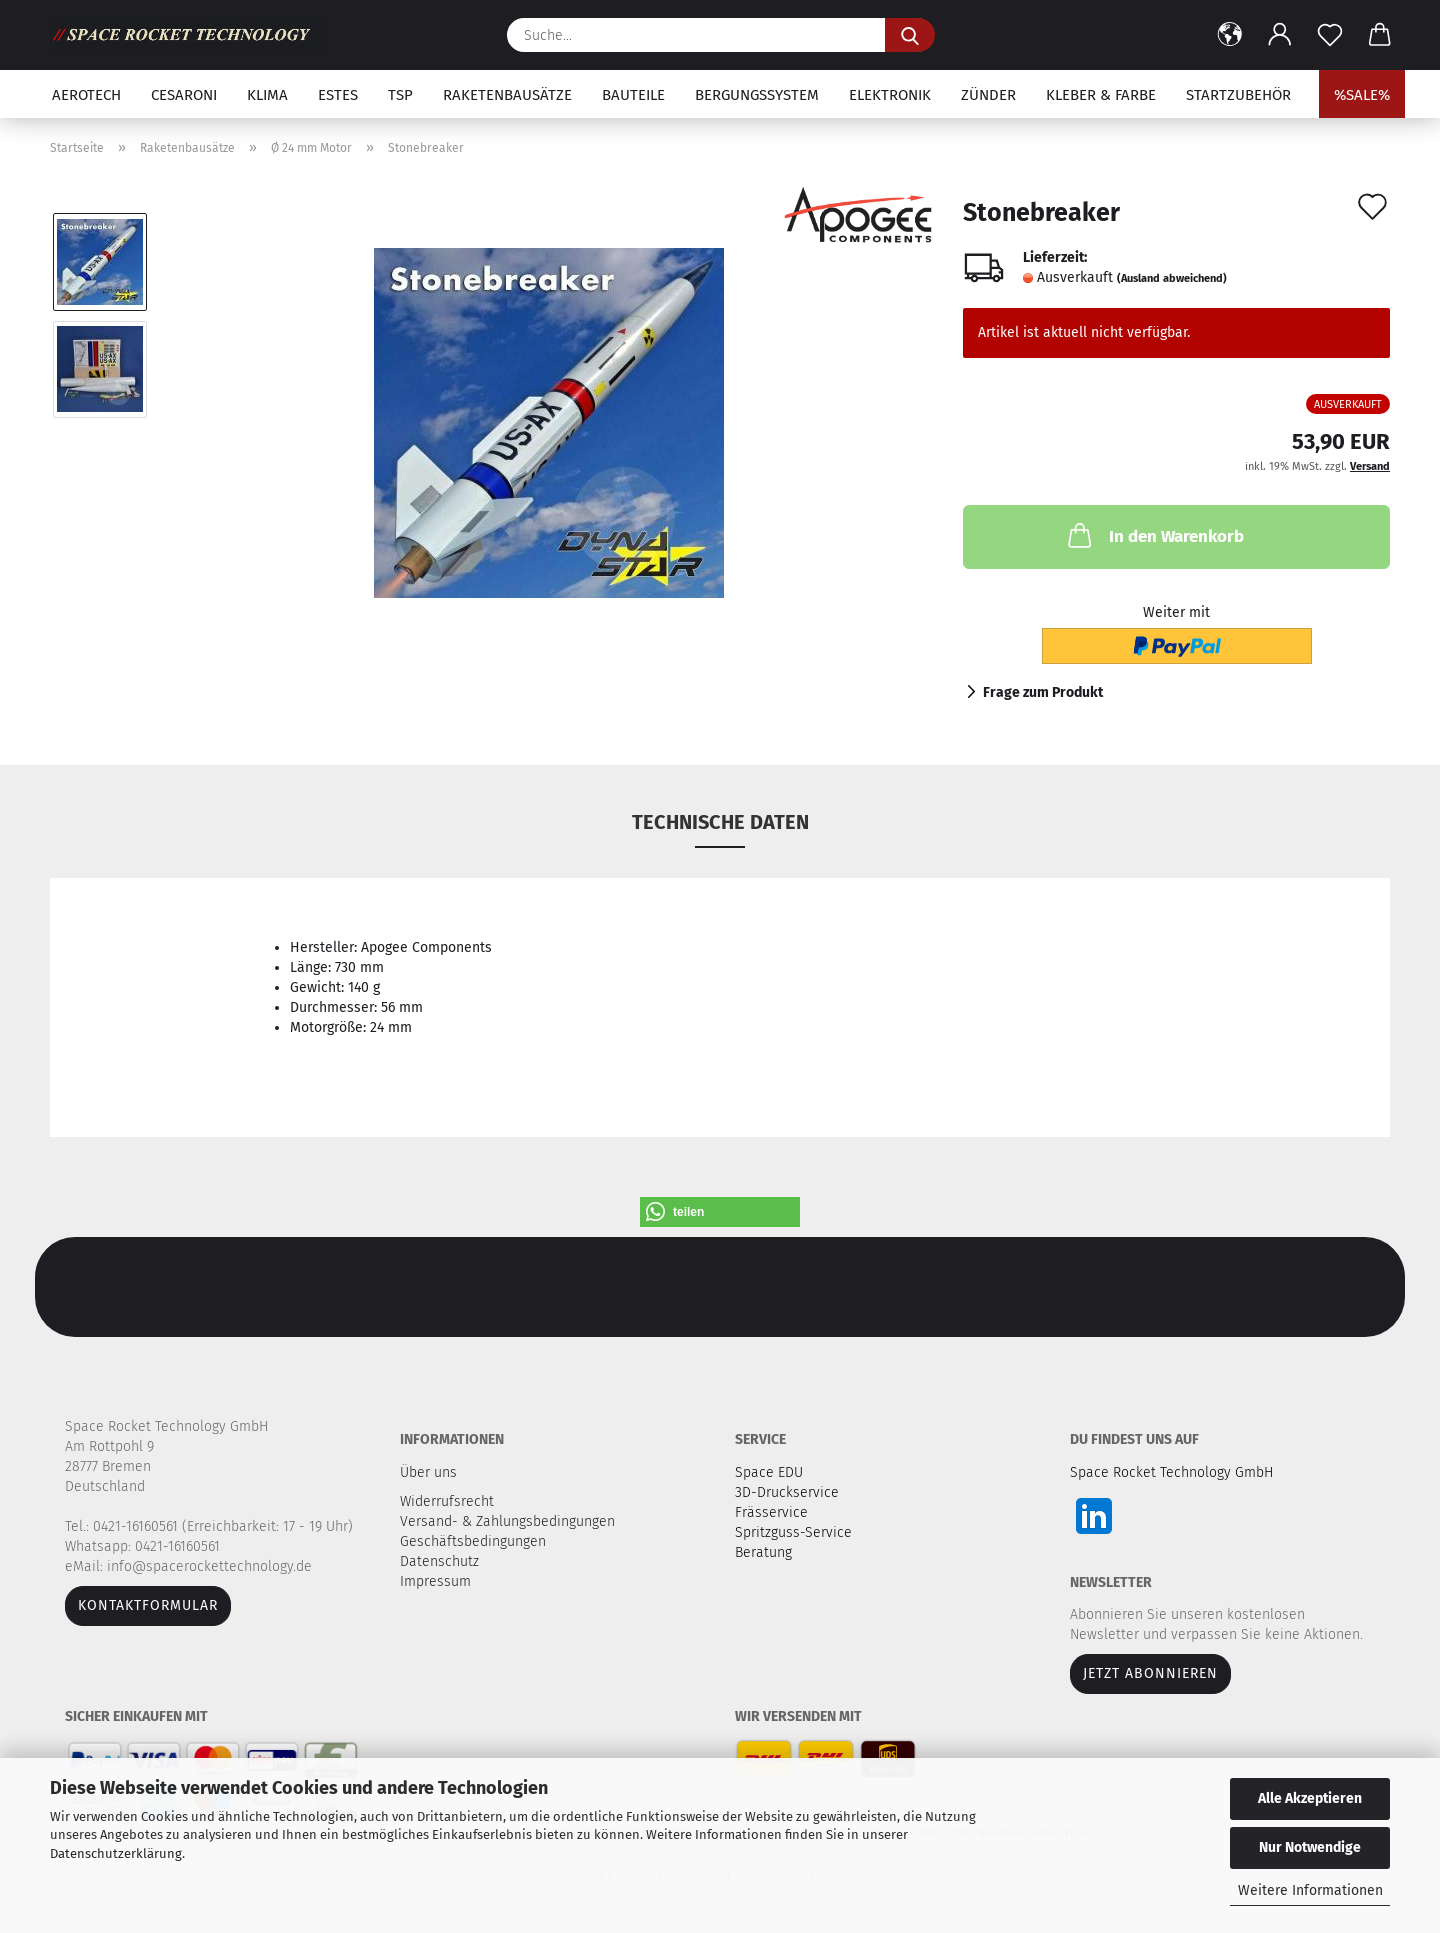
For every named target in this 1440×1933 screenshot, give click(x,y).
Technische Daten (720, 822)
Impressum (435, 1581)
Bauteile (633, 95)
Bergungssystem (757, 95)
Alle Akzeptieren (1310, 1798)
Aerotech (86, 95)
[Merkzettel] (1330, 35)
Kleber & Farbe (1101, 95)
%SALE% (1362, 95)
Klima (267, 95)
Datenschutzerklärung (116, 1853)
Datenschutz (441, 1561)
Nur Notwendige (1310, 1847)
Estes (338, 95)
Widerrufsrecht (449, 1501)
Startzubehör (1238, 95)
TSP (400, 95)
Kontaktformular (148, 1605)
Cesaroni (184, 95)
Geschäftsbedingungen (475, 1541)
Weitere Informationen (1310, 1890)
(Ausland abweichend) (1172, 278)
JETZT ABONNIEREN (1150, 1673)
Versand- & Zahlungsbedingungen (509, 1521)
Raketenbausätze (507, 95)
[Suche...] (910, 35)
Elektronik (890, 95)
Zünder (988, 95)
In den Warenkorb (1154, 535)
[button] (1230, 35)
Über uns (428, 1472)
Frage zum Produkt (1043, 692)
